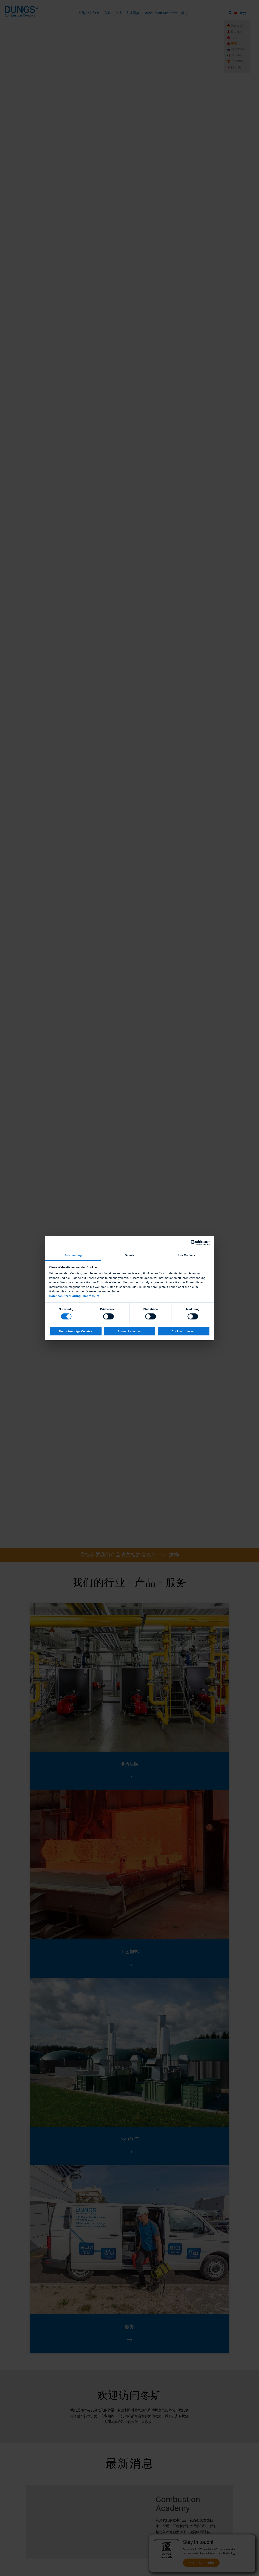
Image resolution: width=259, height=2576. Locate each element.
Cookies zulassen (183, 1331)
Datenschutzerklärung (65, 1295)
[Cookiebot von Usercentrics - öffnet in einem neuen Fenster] (193, 1243)
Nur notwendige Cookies (75, 1331)
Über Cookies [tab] (186, 1255)
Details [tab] (129, 1255)
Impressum (91, 1295)
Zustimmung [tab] (73, 1255)
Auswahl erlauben (129, 1331)
